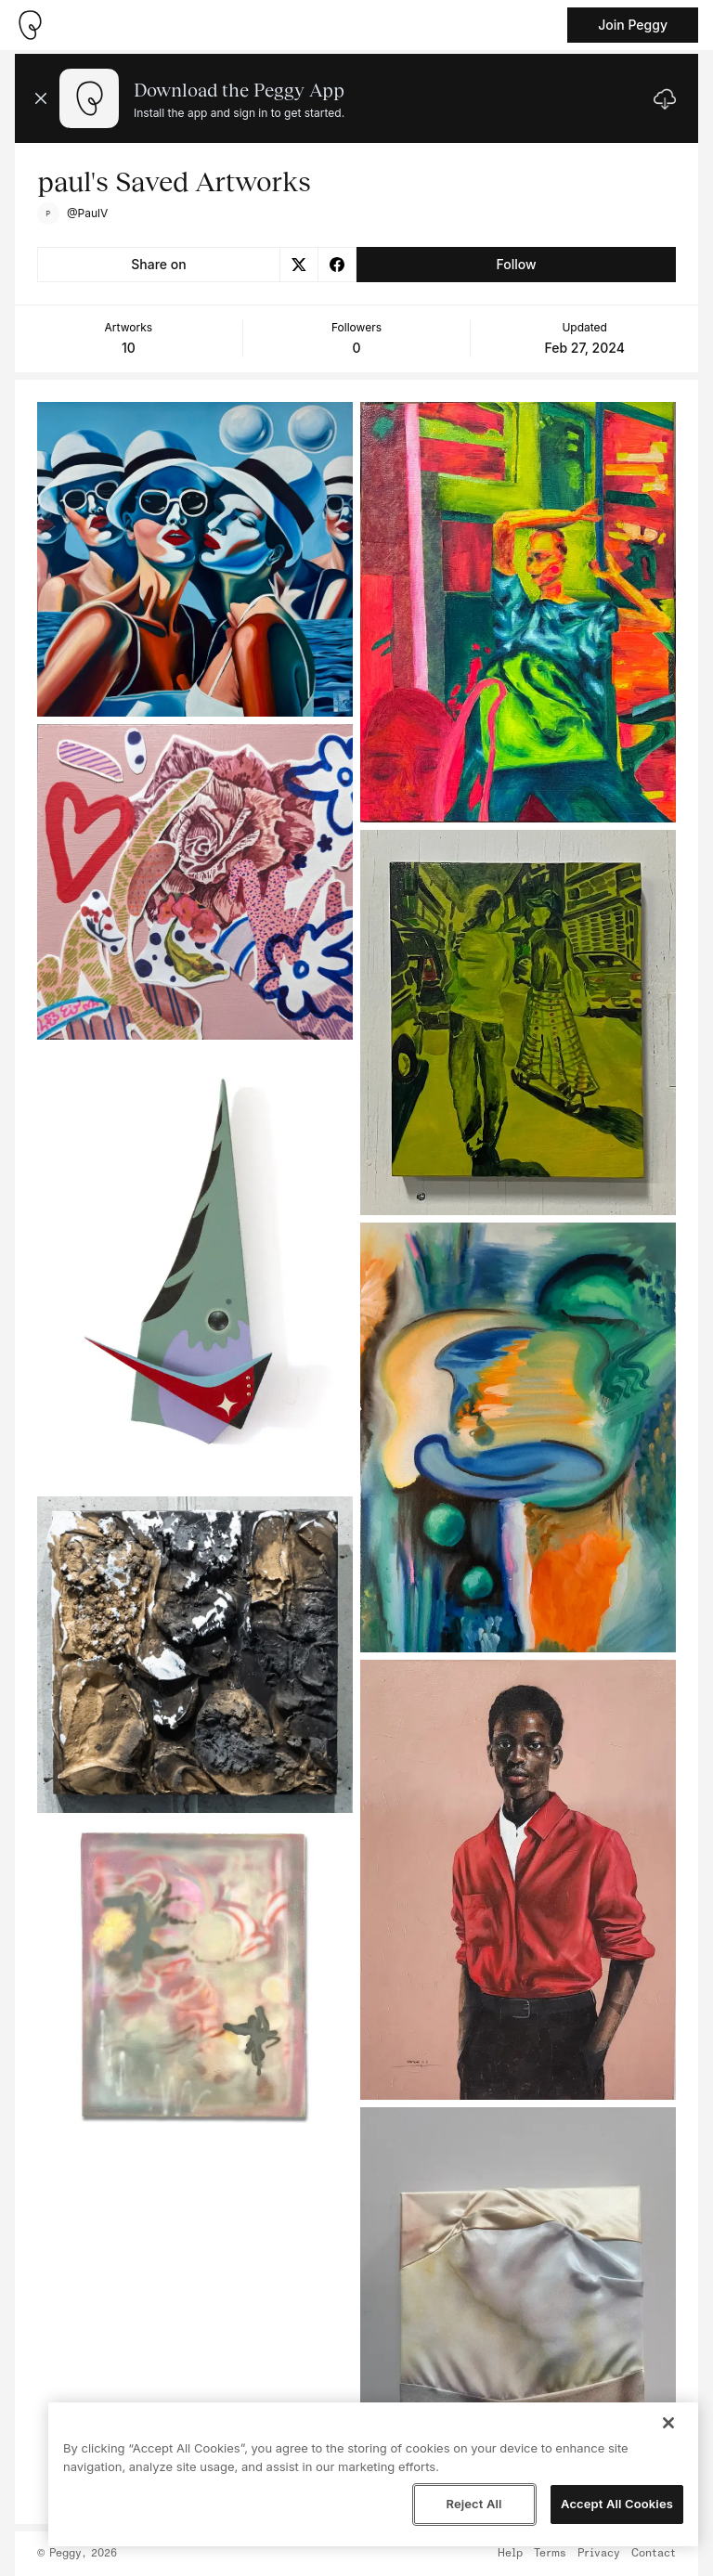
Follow (516, 264)
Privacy (598, 2553)
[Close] (668, 2422)
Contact (653, 2553)
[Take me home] (30, 25)
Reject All (473, 2503)
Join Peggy (633, 24)
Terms (550, 2553)
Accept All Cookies (617, 2503)
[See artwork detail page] (195, 559)
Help (510, 2553)
